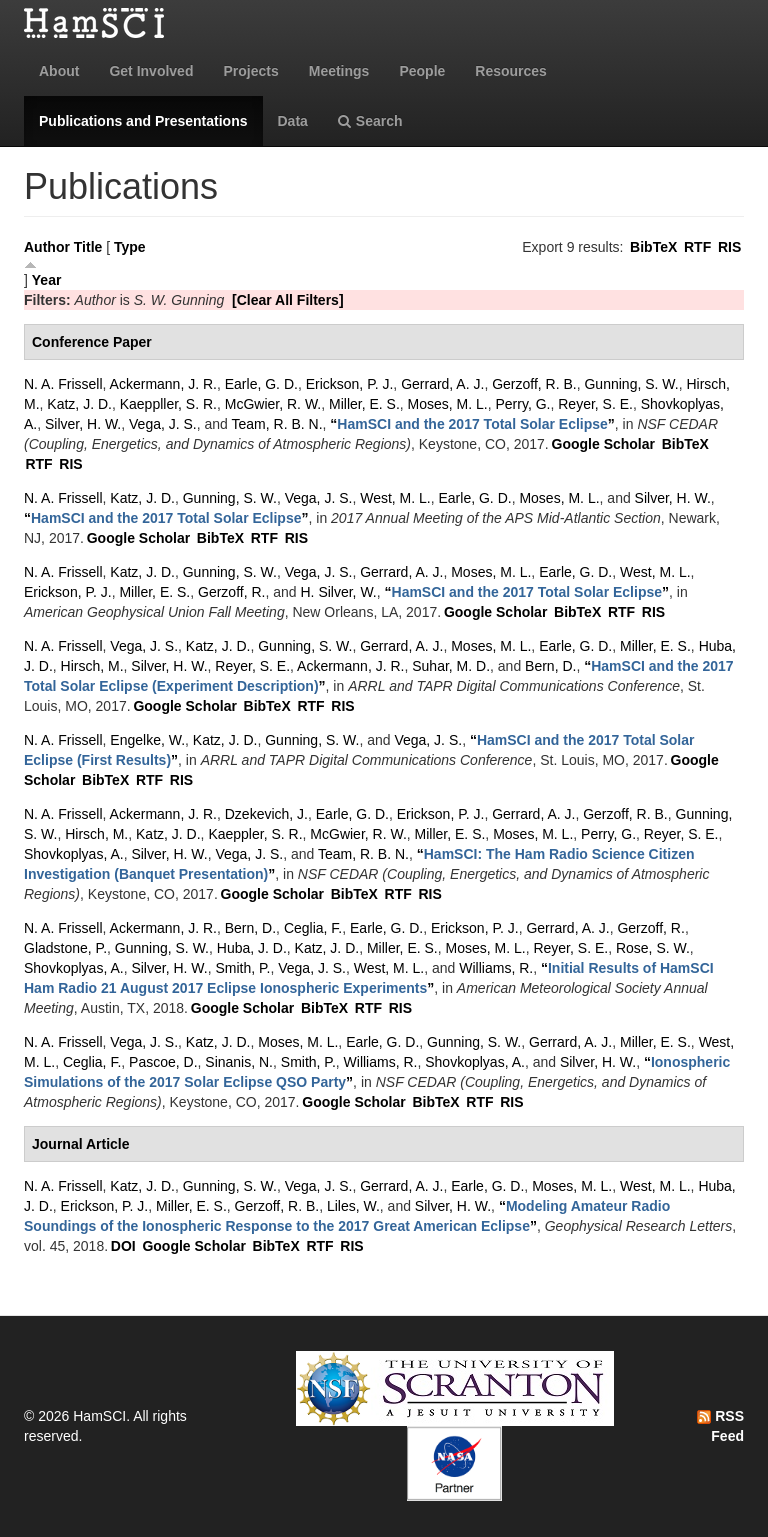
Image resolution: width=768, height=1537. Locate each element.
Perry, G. (523, 404)
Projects (250, 71)
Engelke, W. (147, 740)
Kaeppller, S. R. (168, 404)
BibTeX (653, 247)
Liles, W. (353, 1206)
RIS (729, 247)
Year (47, 280)
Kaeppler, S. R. (255, 834)
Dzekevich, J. (266, 814)
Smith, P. (242, 968)
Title (88, 247)
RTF (697, 247)
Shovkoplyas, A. (74, 854)
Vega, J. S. (163, 424)
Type (130, 247)
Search (370, 121)
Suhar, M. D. (451, 666)
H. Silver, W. (339, 592)
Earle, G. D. (261, 384)
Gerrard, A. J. (442, 384)
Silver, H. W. (83, 424)
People (422, 71)
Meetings (339, 71)
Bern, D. (550, 666)
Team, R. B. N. (277, 424)
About (59, 71)
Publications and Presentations (143, 121)
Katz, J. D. (79, 404)
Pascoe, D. (163, 1062)
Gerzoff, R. (231, 592)
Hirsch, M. (92, 666)
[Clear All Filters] (288, 300)
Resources (511, 71)
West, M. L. (395, 498)
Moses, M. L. (448, 404)
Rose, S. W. (653, 948)
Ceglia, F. (313, 928)
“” (472, 424)
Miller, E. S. (364, 404)
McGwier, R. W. (273, 404)
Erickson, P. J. (350, 384)
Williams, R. (496, 968)
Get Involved (151, 71)
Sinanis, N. (239, 1062)
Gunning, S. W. (631, 384)
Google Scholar (603, 444)
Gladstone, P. (65, 948)
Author (47, 247)
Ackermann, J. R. (163, 384)
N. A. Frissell (63, 384)
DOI (123, 1246)
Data (293, 121)
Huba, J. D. (252, 948)
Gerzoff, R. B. (534, 384)
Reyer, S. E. (595, 404)
